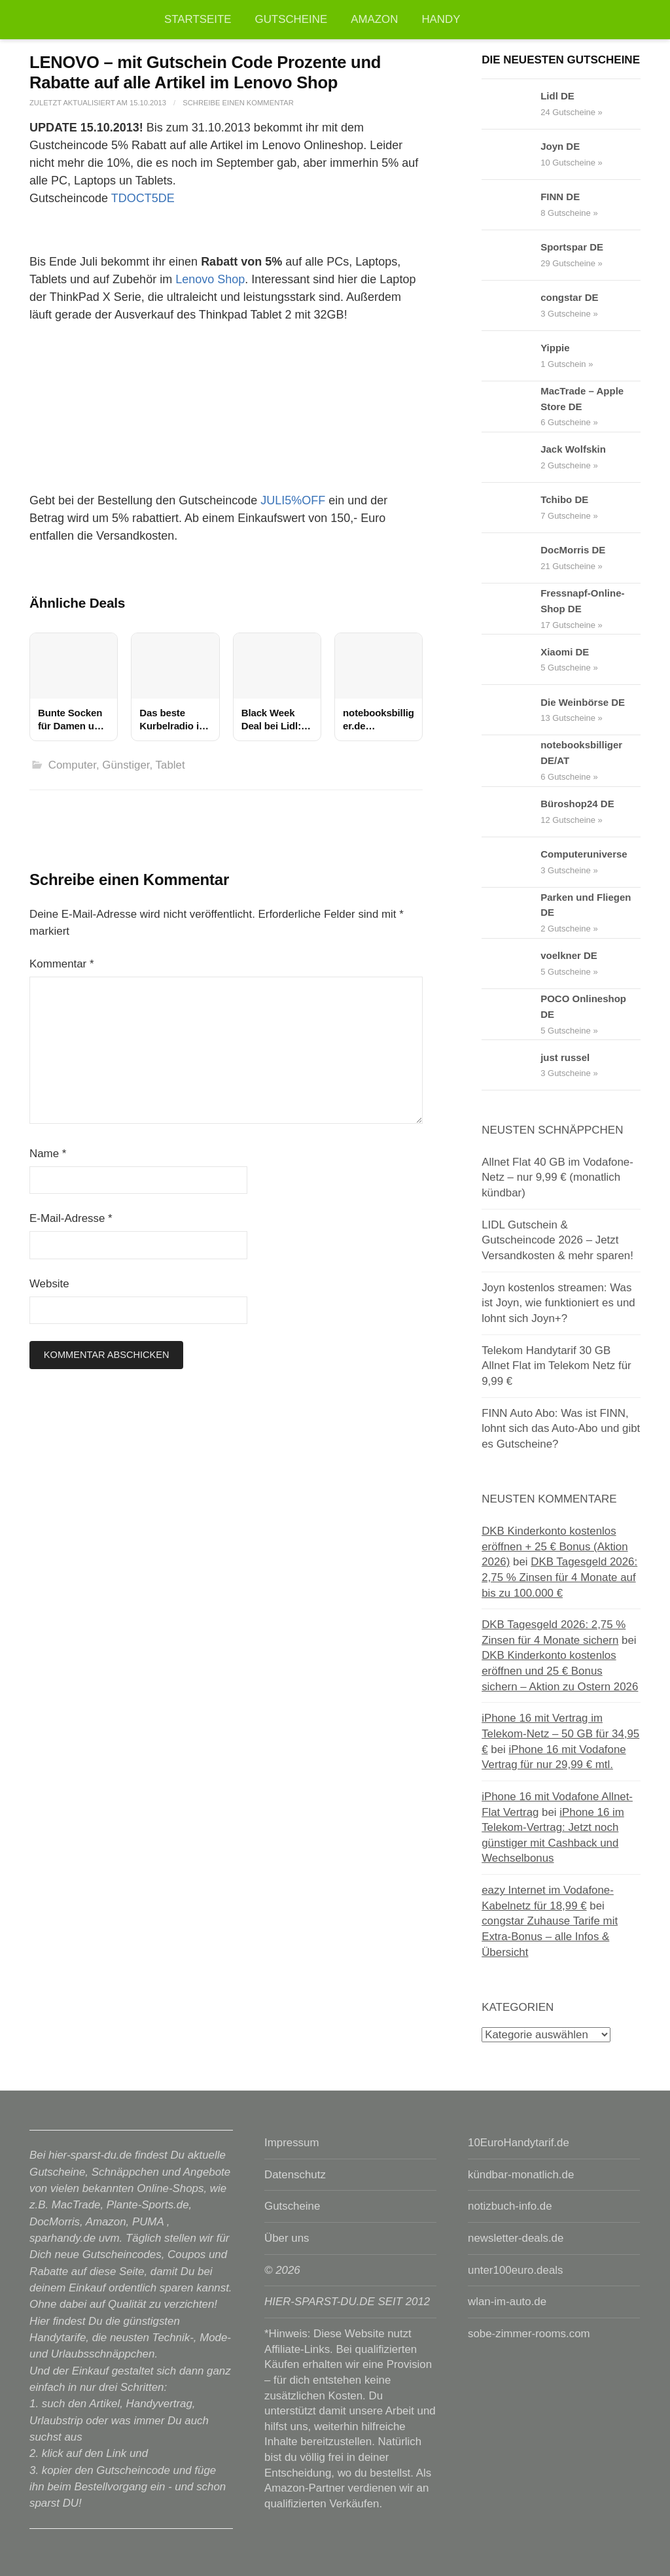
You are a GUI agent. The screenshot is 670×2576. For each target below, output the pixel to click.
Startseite (198, 19)
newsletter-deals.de (515, 2238)
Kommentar (61, 964)
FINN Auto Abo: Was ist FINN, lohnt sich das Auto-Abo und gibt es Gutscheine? (561, 1428)
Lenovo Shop (210, 279)
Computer (72, 765)
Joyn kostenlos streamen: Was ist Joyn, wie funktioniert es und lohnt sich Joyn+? (558, 1303)
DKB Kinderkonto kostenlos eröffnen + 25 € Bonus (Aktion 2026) (554, 1546)
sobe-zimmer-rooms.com (529, 2333)
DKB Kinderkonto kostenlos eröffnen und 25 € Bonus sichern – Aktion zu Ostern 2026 (560, 1670)
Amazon (374, 19)
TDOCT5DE (143, 198)
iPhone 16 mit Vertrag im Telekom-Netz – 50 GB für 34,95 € (560, 1733)
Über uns (286, 2238)
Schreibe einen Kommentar (238, 103)
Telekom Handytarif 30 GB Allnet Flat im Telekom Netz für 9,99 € (556, 1365)
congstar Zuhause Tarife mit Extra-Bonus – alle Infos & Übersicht (550, 1936)
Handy (440, 19)
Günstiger (125, 765)
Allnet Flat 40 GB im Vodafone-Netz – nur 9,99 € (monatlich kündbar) (557, 1177)
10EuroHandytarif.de (518, 2142)
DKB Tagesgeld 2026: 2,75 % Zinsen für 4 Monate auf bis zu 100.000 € (559, 1577)
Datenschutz (295, 2174)
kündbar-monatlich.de (521, 2174)
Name (47, 1153)
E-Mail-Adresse (71, 1218)
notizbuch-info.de (510, 2206)
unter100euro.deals (515, 2270)
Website (49, 1284)
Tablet (170, 765)
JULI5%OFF (292, 500)
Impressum (291, 2142)
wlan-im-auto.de (507, 2301)
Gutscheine (291, 19)
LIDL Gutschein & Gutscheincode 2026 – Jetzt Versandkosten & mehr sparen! (557, 1240)
